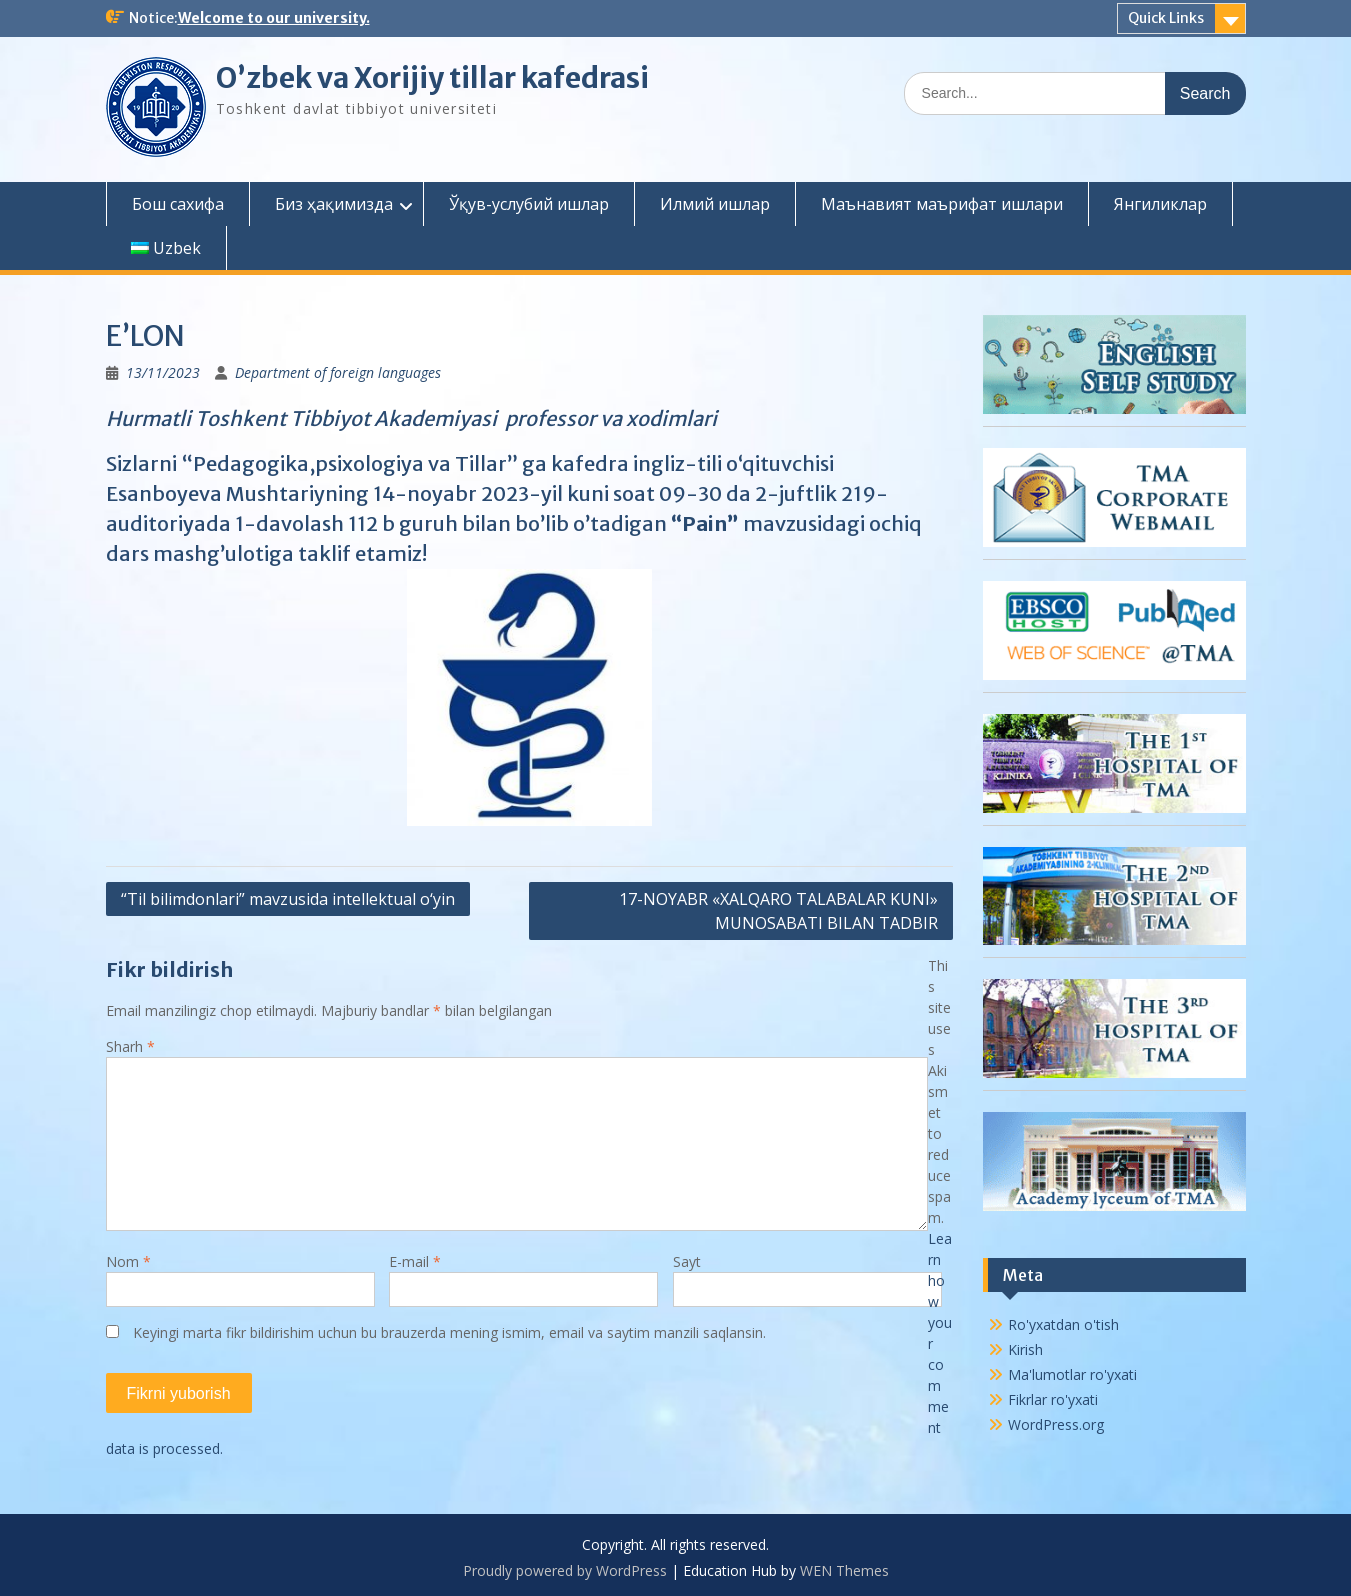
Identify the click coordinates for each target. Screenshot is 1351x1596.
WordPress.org (1056, 1424)
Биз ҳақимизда (334, 204)
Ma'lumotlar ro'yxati (1072, 1374)
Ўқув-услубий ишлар (529, 204)
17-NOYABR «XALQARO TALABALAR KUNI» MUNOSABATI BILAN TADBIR (778, 911)
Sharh (130, 1046)
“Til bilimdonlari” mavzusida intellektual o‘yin (288, 899)
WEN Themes (844, 1570)
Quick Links (1166, 18)
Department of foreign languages (338, 372)
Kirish (1025, 1349)
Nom (128, 1261)
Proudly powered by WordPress (565, 1570)
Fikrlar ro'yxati (1053, 1399)
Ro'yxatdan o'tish (1063, 1324)
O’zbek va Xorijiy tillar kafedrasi (432, 78)
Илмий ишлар (715, 204)
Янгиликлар (1160, 204)
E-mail (415, 1261)
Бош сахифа (178, 204)
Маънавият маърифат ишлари (942, 204)
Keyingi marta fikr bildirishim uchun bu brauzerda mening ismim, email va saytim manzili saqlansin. (449, 1332)
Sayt (687, 1261)
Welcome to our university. (274, 18)
